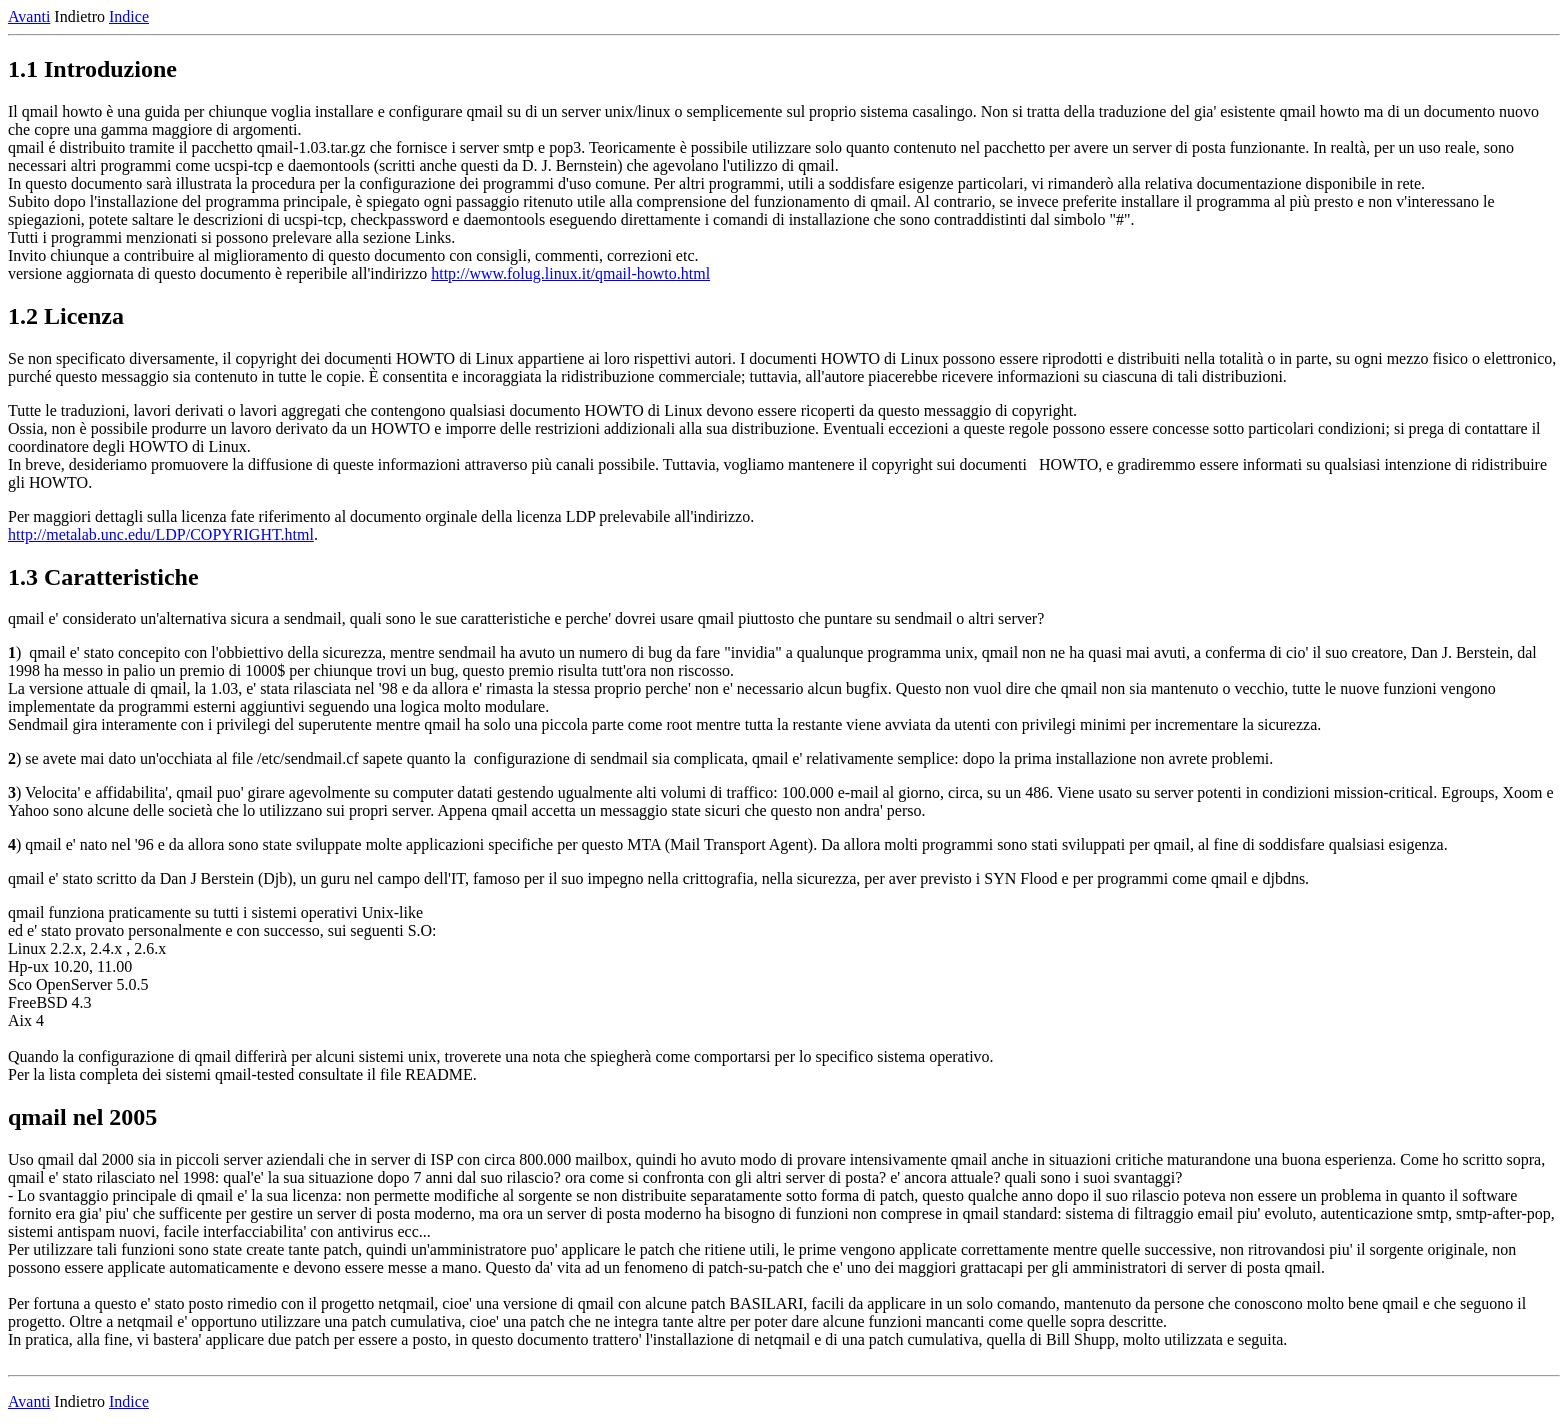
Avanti (29, 16)
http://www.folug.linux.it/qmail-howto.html (570, 273)
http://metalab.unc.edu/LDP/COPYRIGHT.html (161, 534)
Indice (129, 16)
